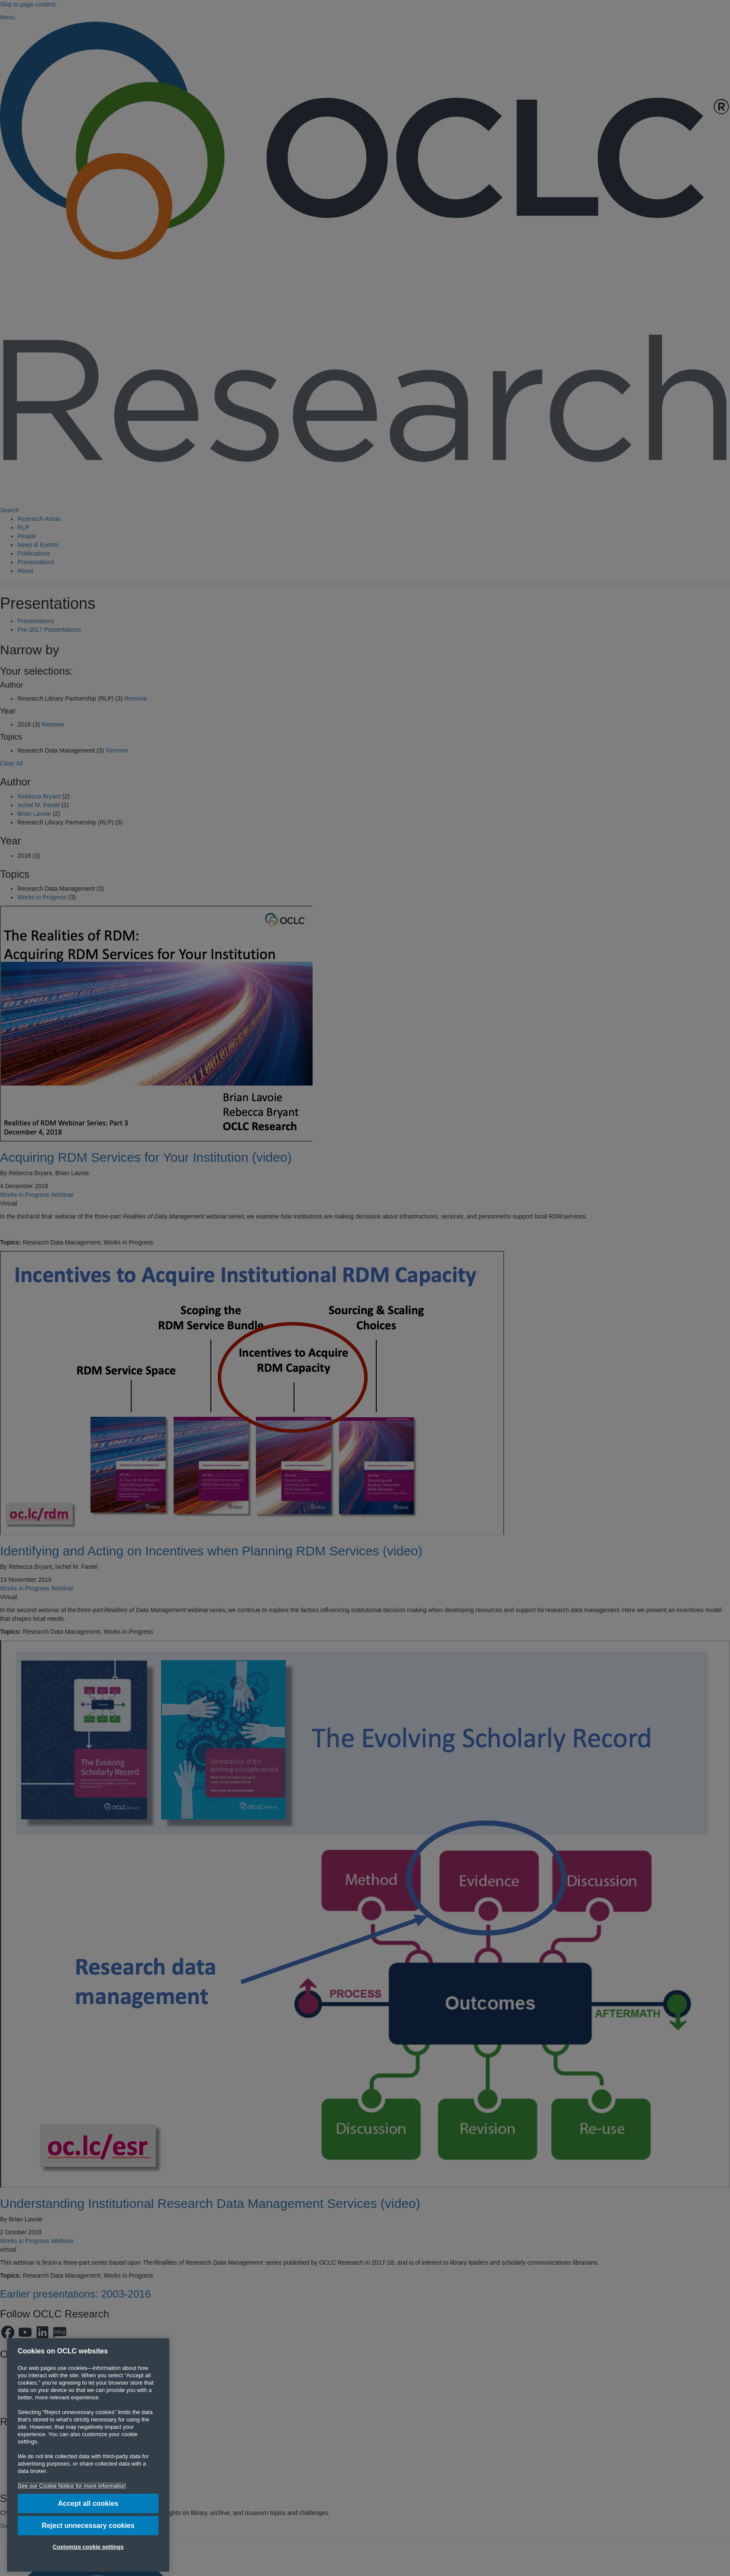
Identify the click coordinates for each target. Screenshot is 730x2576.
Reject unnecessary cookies (88, 2525)
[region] (88, 2455)
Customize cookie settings (88, 2547)
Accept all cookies (88, 2503)
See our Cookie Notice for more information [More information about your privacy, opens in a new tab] (72, 2485)
